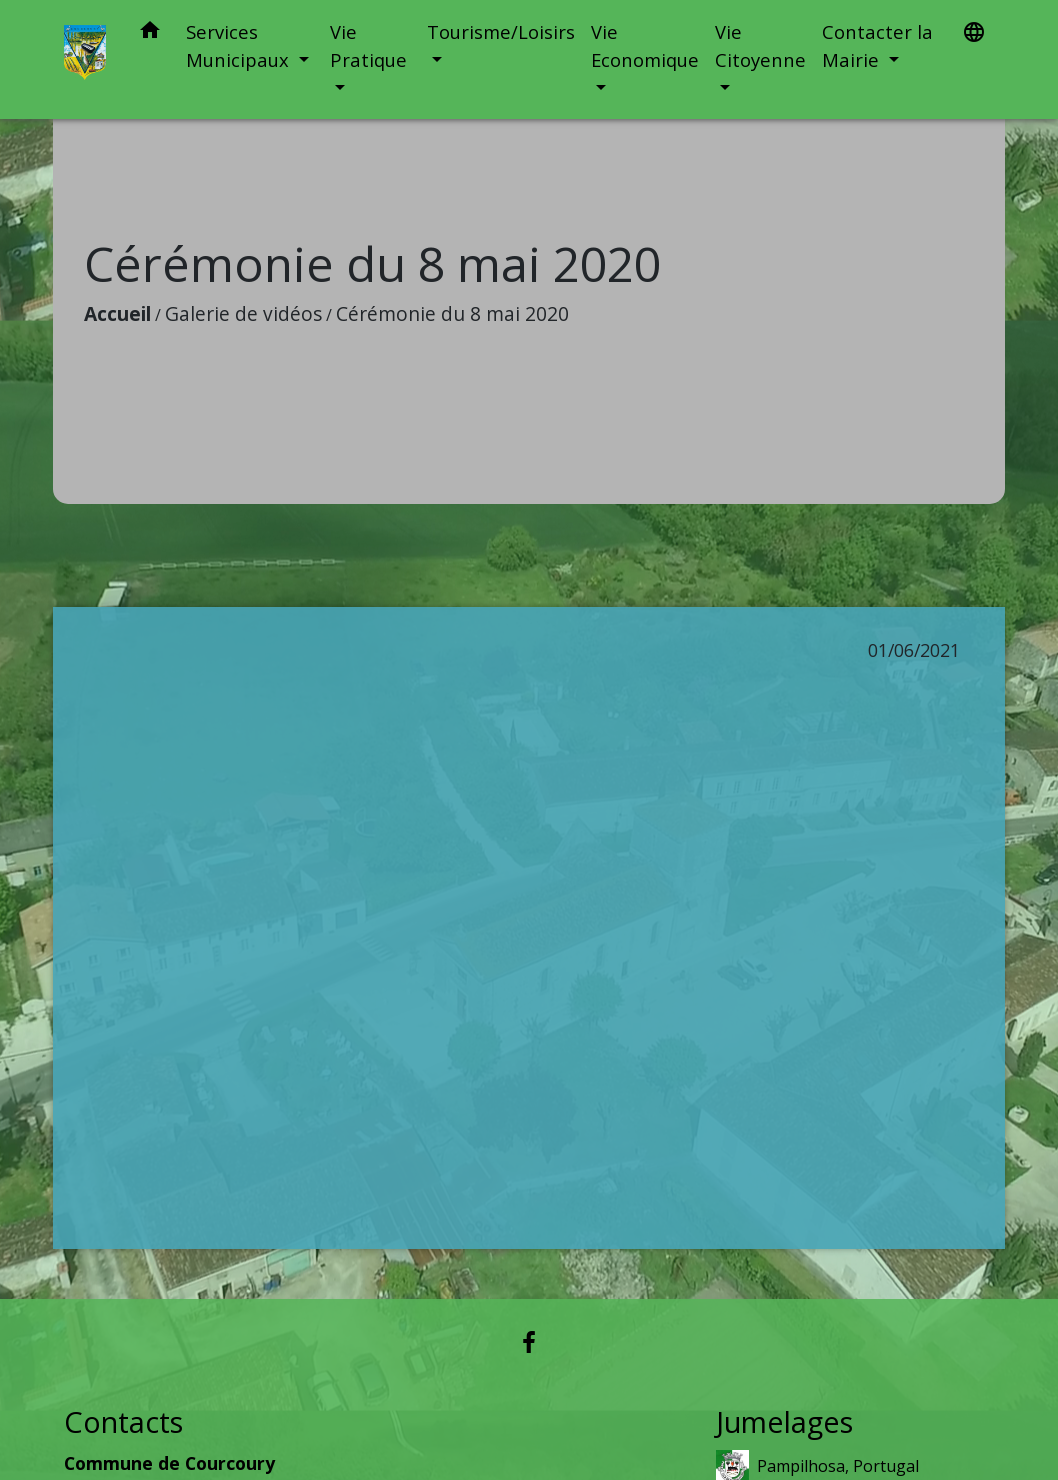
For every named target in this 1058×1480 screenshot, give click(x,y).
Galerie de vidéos (243, 313)
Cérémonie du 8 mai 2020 (452, 313)
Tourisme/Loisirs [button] (501, 31)
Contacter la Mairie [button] (877, 45)
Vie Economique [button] (645, 45)
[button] (150, 33)
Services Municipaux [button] (240, 45)
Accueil (117, 313)
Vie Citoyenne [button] (760, 45)
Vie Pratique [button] (368, 45)
